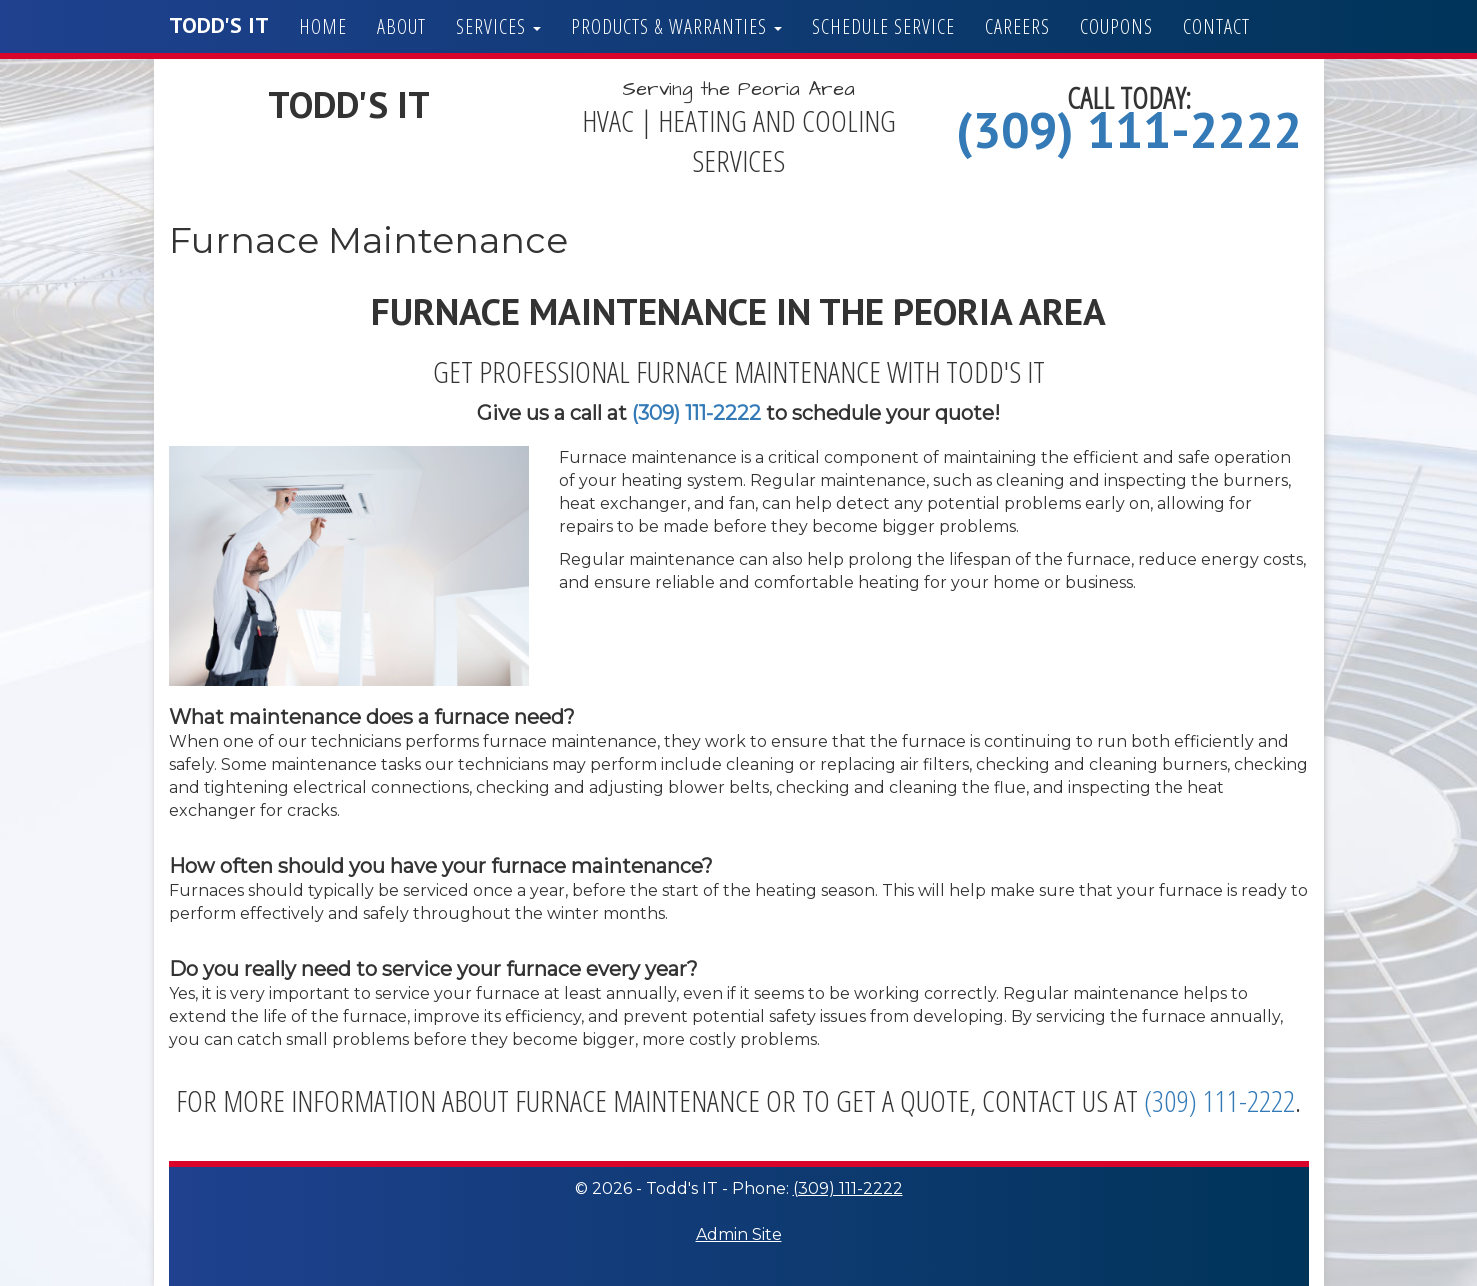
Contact (1216, 26)
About (401, 26)
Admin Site (739, 1234)
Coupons (1116, 26)
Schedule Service (883, 26)
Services (498, 26)
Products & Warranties (676, 26)
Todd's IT (219, 25)
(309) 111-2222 (1129, 129)
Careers (1017, 26)
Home (323, 26)
